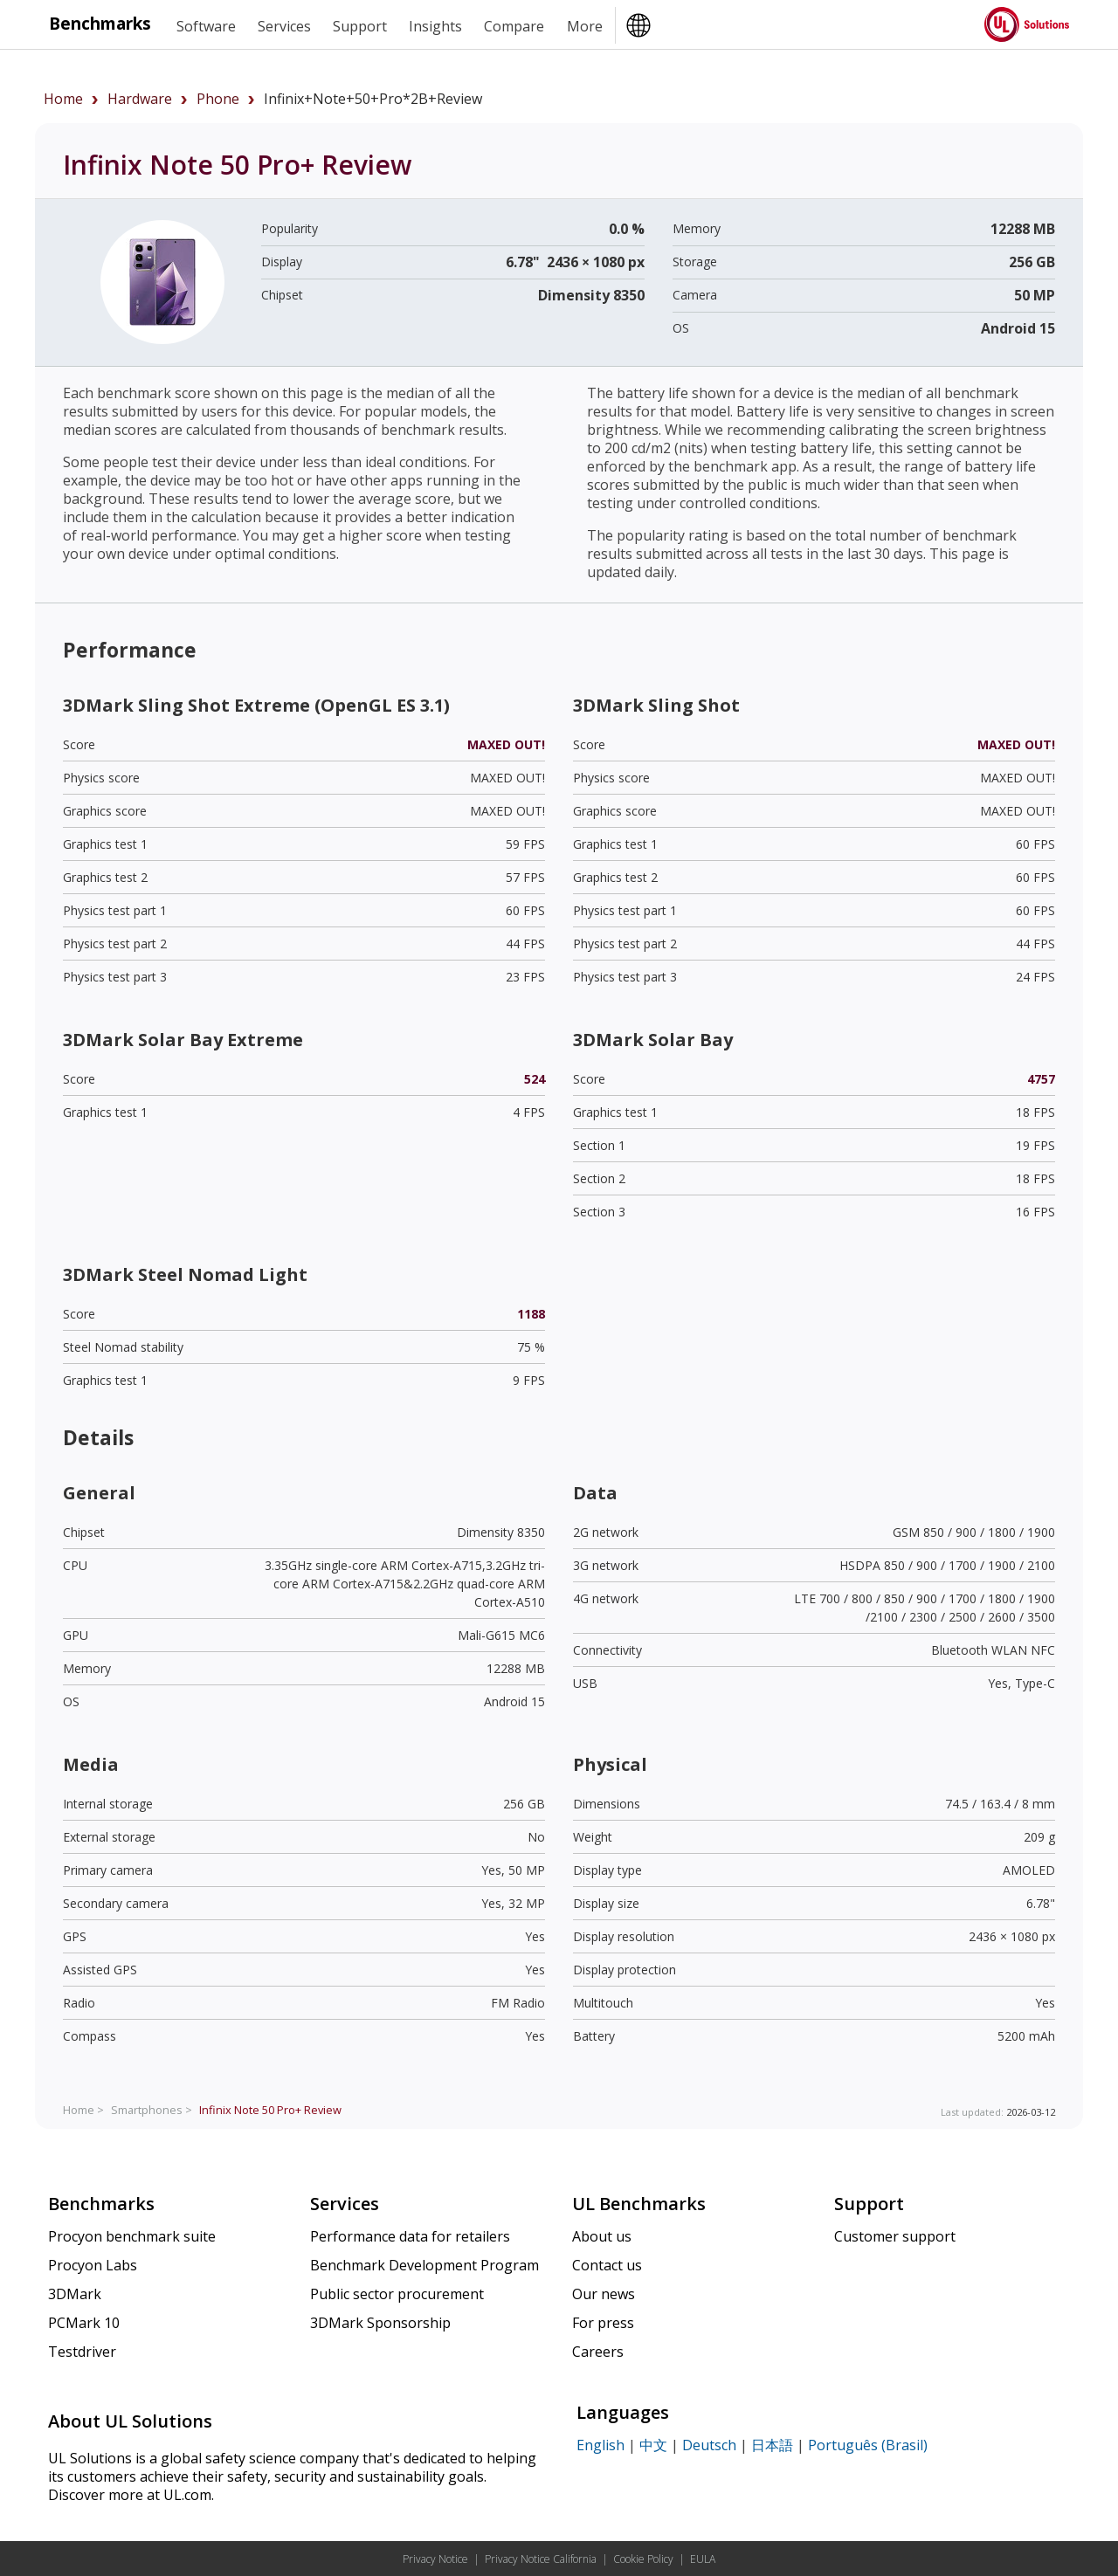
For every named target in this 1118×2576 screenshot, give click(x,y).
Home (63, 98)
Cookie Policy (643, 2559)
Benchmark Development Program (424, 2265)
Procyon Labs (92, 2265)
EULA (702, 2559)
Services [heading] (284, 26)
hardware (139, 98)
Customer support (895, 2236)
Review (270, 2110)
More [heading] (585, 26)
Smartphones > (151, 2110)
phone (218, 98)
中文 (653, 2445)
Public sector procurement (397, 2294)
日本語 (772, 2445)
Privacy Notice (435, 2559)
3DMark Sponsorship (380, 2322)
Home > (83, 2110)
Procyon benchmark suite (132, 2236)
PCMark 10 (84, 2322)
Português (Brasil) (868, 2445)
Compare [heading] (514, 26)
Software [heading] (206, 26)
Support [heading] (360, 26)
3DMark (74, 2294)
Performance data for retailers (410, 2236)
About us (601, 2236)
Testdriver (82, 2351)
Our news (603, 2294)
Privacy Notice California (541, 2559)
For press (603, 2322)
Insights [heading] (435, 26)
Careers (598, 2351)
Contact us (607, 2265)
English (600, 2445)
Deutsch (709, 2445)
